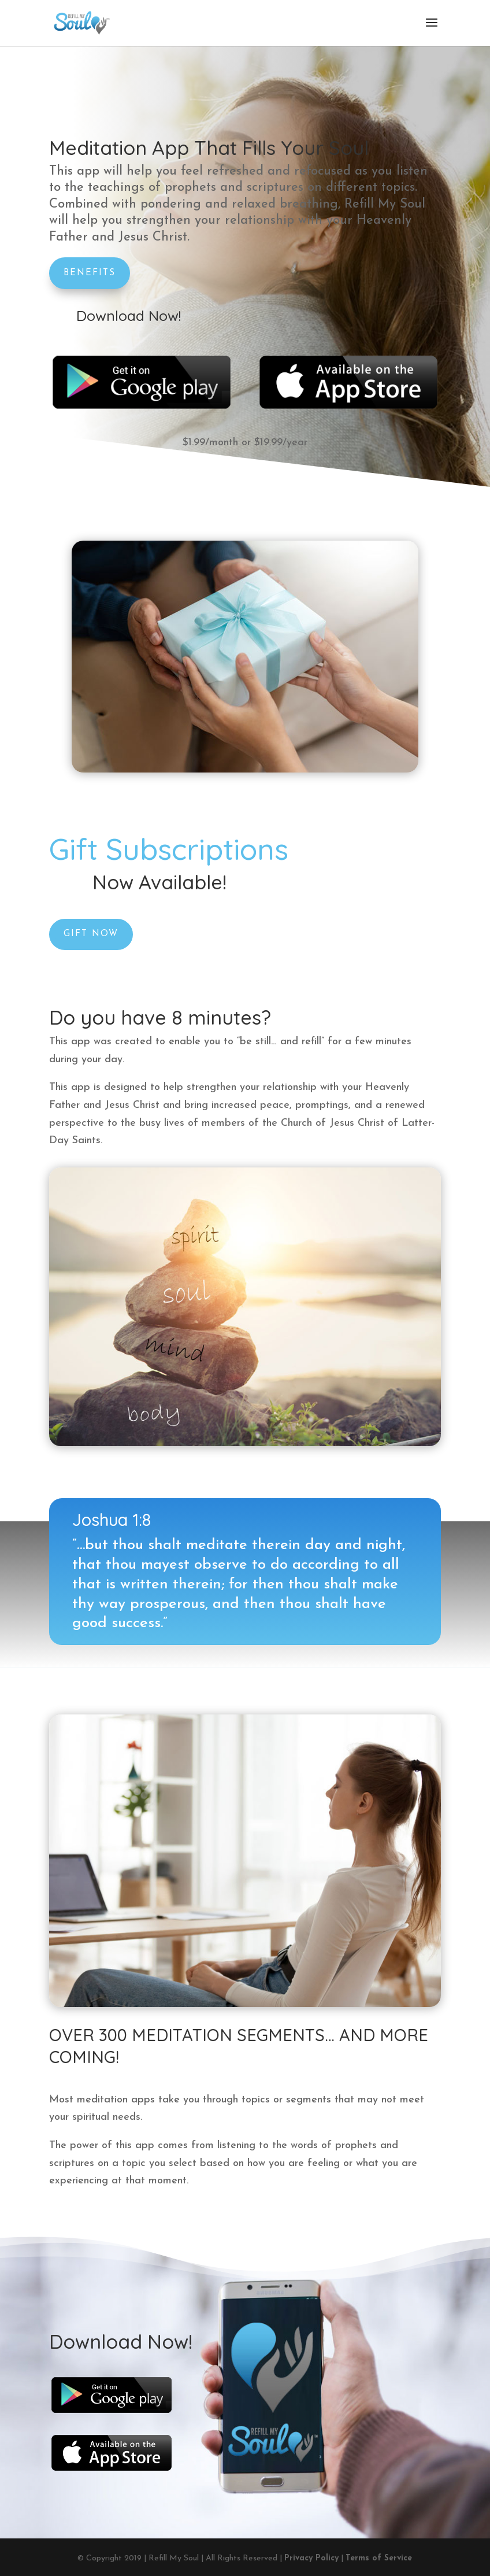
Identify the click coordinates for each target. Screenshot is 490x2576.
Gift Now (157, 907)
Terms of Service (379, 2558)
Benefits (90, 273)
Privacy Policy (311, 2558)
